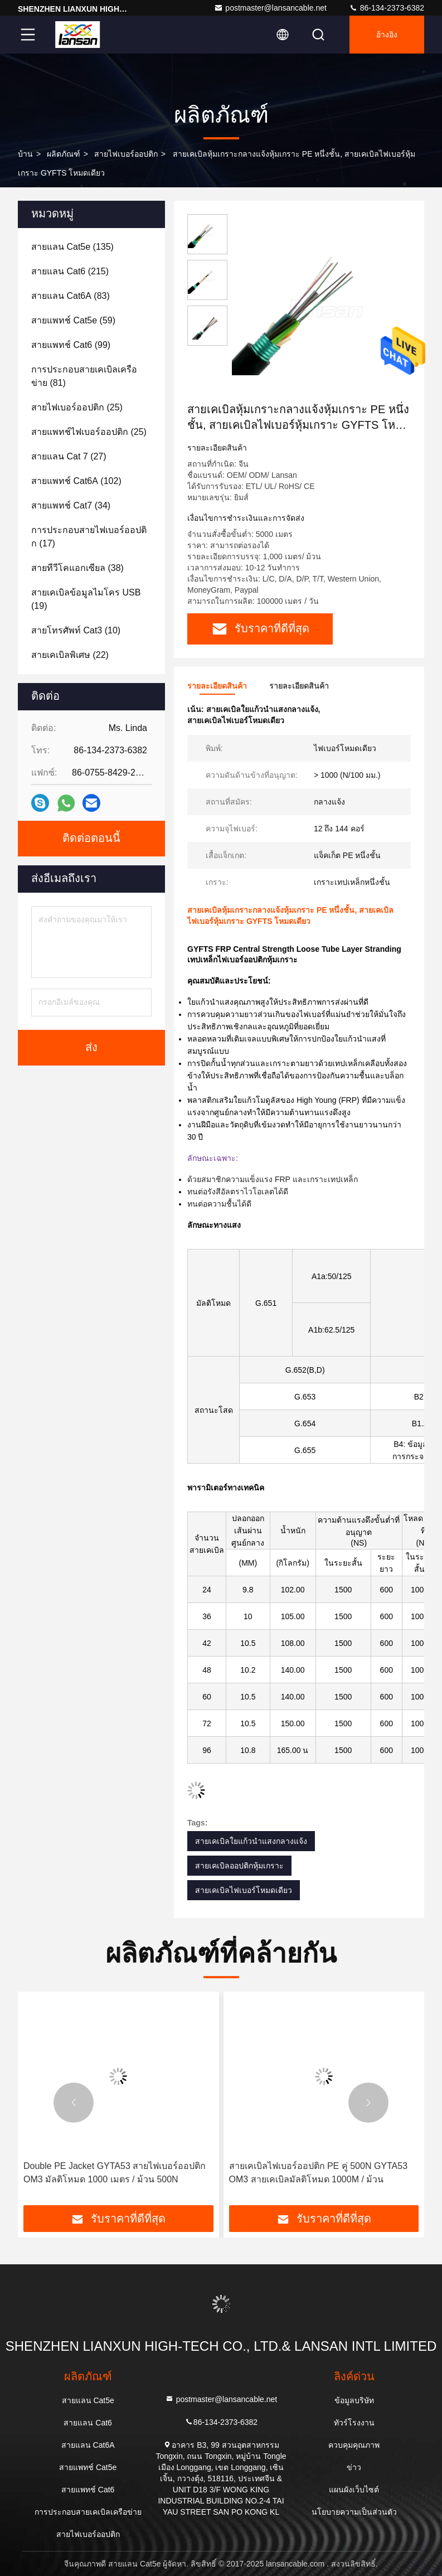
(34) (70, 505)
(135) (72, 246)
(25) (77, 407)
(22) (70, 655)
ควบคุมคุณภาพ (354, 2445)
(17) (89, 536)
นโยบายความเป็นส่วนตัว (354, 2511)
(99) (70, 345)
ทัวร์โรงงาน (354, 2422)
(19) (85, 599)
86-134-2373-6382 (386, 7)
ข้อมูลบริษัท (354, 2400)
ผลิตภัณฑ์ (63, 153)
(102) (76, 481)
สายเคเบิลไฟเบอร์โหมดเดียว (243, 1890)
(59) (73, 320)
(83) (70, 296)
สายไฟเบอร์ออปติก (126, 153)
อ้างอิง (386, 34)
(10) (75, 630)
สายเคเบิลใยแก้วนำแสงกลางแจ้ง (251, 1841)
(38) (77, 568)
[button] (74, 2103)
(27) (68, 456)
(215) (70, 271)
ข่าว (354, 2467)
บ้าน (25, 153)
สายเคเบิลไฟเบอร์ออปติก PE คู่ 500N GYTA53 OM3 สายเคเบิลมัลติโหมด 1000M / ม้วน (318, 2172)
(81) (84, 376)
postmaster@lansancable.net (270, 7)
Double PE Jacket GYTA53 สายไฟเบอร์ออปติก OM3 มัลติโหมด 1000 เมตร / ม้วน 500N (114, 2172)
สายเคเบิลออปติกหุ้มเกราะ (239, 1865)
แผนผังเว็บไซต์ (354, 2489)
